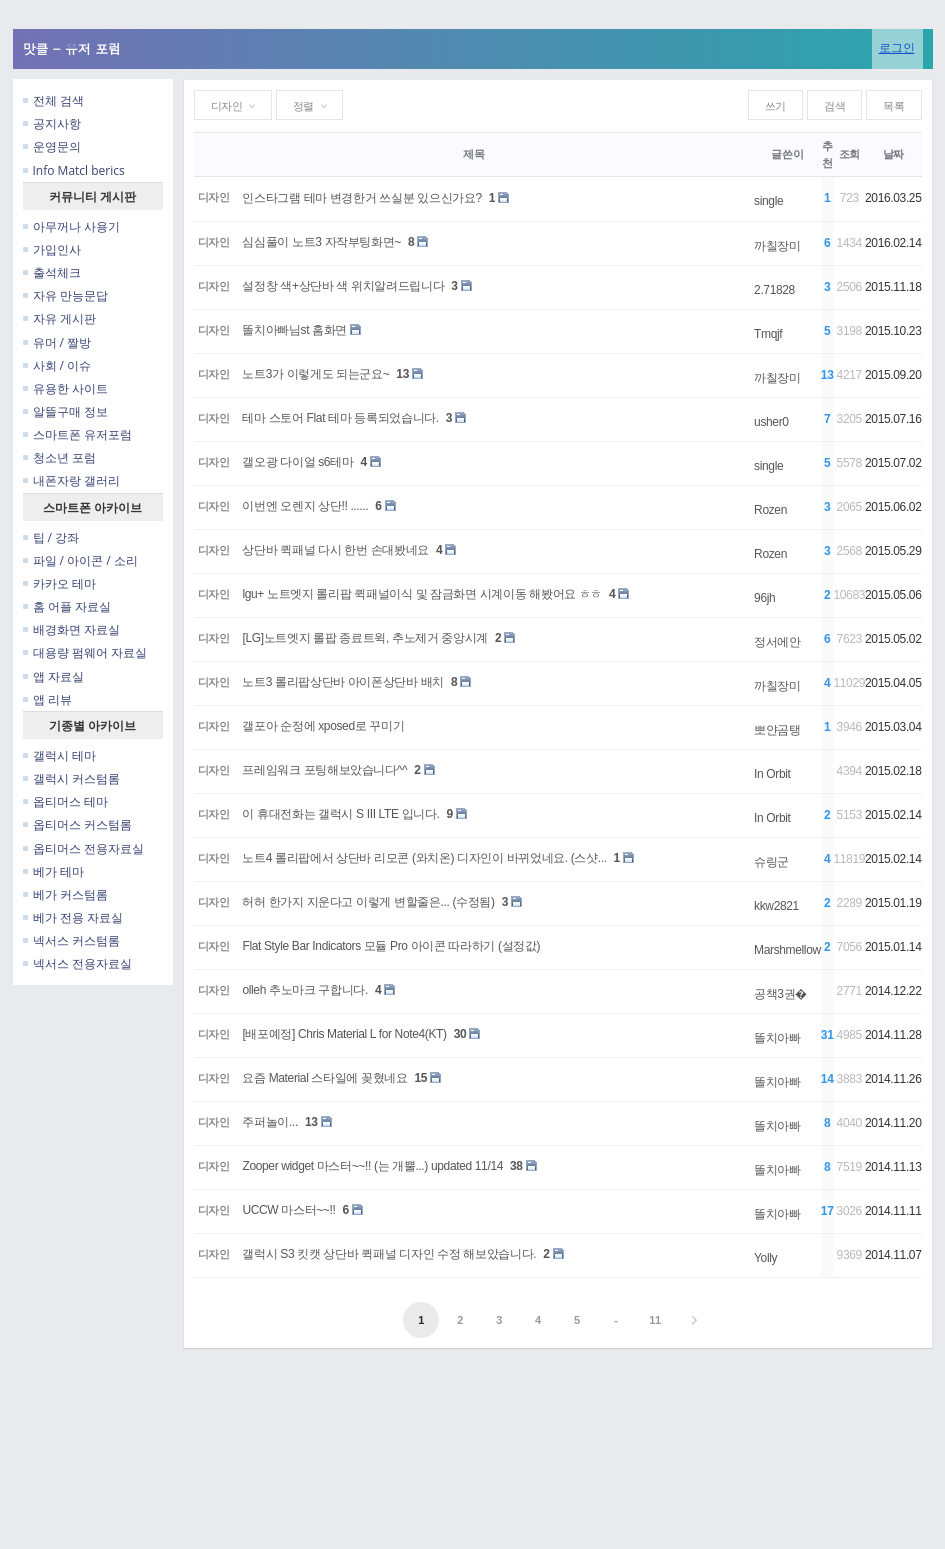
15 (421, 1078)
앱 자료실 (53, 676)
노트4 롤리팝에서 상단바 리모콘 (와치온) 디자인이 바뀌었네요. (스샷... (424, 858)
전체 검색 (53, 100)
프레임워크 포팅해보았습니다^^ (324, 770)
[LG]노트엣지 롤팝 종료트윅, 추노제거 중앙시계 (365, 638)
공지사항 (52, 123)
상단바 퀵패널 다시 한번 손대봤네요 (335, 550)
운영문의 (52, 146)
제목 (473, 154)
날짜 (893, 154)
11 (655, 1320)
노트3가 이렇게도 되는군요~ (315, 374)
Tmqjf (768, 334)
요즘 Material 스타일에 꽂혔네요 (324, 1078)
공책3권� (780, 994)
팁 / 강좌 (51, 537)
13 (402, 374)
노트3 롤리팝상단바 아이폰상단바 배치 (342, 682)
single (768, 201)
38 (516, 1166)
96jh (764, 598)
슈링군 (771, 862)
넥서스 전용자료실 (77, 963)
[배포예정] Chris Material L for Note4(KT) (344, 1034)
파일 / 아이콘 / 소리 (80, 560)
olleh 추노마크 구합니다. (305, 990)
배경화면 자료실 (71, 629)
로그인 (897, 47)
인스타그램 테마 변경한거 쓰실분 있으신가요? (361, 198)
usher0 (771, 422)
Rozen (770, 510)
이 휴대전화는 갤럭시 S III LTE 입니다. (340, 814)
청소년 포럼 (59, 457)
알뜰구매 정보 (65, 411)
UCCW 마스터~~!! (288, 1210)
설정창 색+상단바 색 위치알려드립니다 (343, 286)
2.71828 (774, 290)
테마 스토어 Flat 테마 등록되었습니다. (340, 418)
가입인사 (52, 249)
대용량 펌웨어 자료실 (85, 652)
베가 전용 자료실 (73, 917)
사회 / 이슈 (57, 365)
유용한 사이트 (65, 388)
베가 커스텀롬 (65, 894)
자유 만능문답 (65, 295)
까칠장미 (777, 246)
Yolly (765, 1258)
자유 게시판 (59, 318)
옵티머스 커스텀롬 (77, 824)
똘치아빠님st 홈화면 (294, 330)
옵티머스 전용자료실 (83, 848)
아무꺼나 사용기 (71, 226)
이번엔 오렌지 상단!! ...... (305, 506)
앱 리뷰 (47, 699)
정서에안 (777, 642)
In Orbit (772, 774)
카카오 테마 (59, 583)
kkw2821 (776, 906)
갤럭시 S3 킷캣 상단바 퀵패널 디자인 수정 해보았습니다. (389, 1254)
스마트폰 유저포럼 (77, 434)
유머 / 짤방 (57, 342)
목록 (893, 106)
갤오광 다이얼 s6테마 (297, 462)
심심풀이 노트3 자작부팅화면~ (321, 242)
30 (460, 1034)
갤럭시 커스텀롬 (71, 778)
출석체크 (52, 272)
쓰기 (775, 106)
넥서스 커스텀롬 (71, 940)
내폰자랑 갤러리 (71, 480)
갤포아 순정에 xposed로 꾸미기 (323, 726)
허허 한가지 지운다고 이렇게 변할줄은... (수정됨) (368, 902)
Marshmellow (787, 950)
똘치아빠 (777, 1038)
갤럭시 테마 (59, 755)
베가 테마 (53, 871)
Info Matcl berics (74, 170)
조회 (849, 154)
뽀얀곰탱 (777, 730)
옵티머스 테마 (65, 801)
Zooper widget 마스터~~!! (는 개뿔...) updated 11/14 (372, 1166)
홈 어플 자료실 (67, 606)
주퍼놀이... (269, 1122)
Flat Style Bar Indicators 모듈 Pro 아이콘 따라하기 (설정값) (391, 946)
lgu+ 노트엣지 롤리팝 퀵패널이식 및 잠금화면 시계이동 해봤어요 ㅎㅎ (422, 594)
